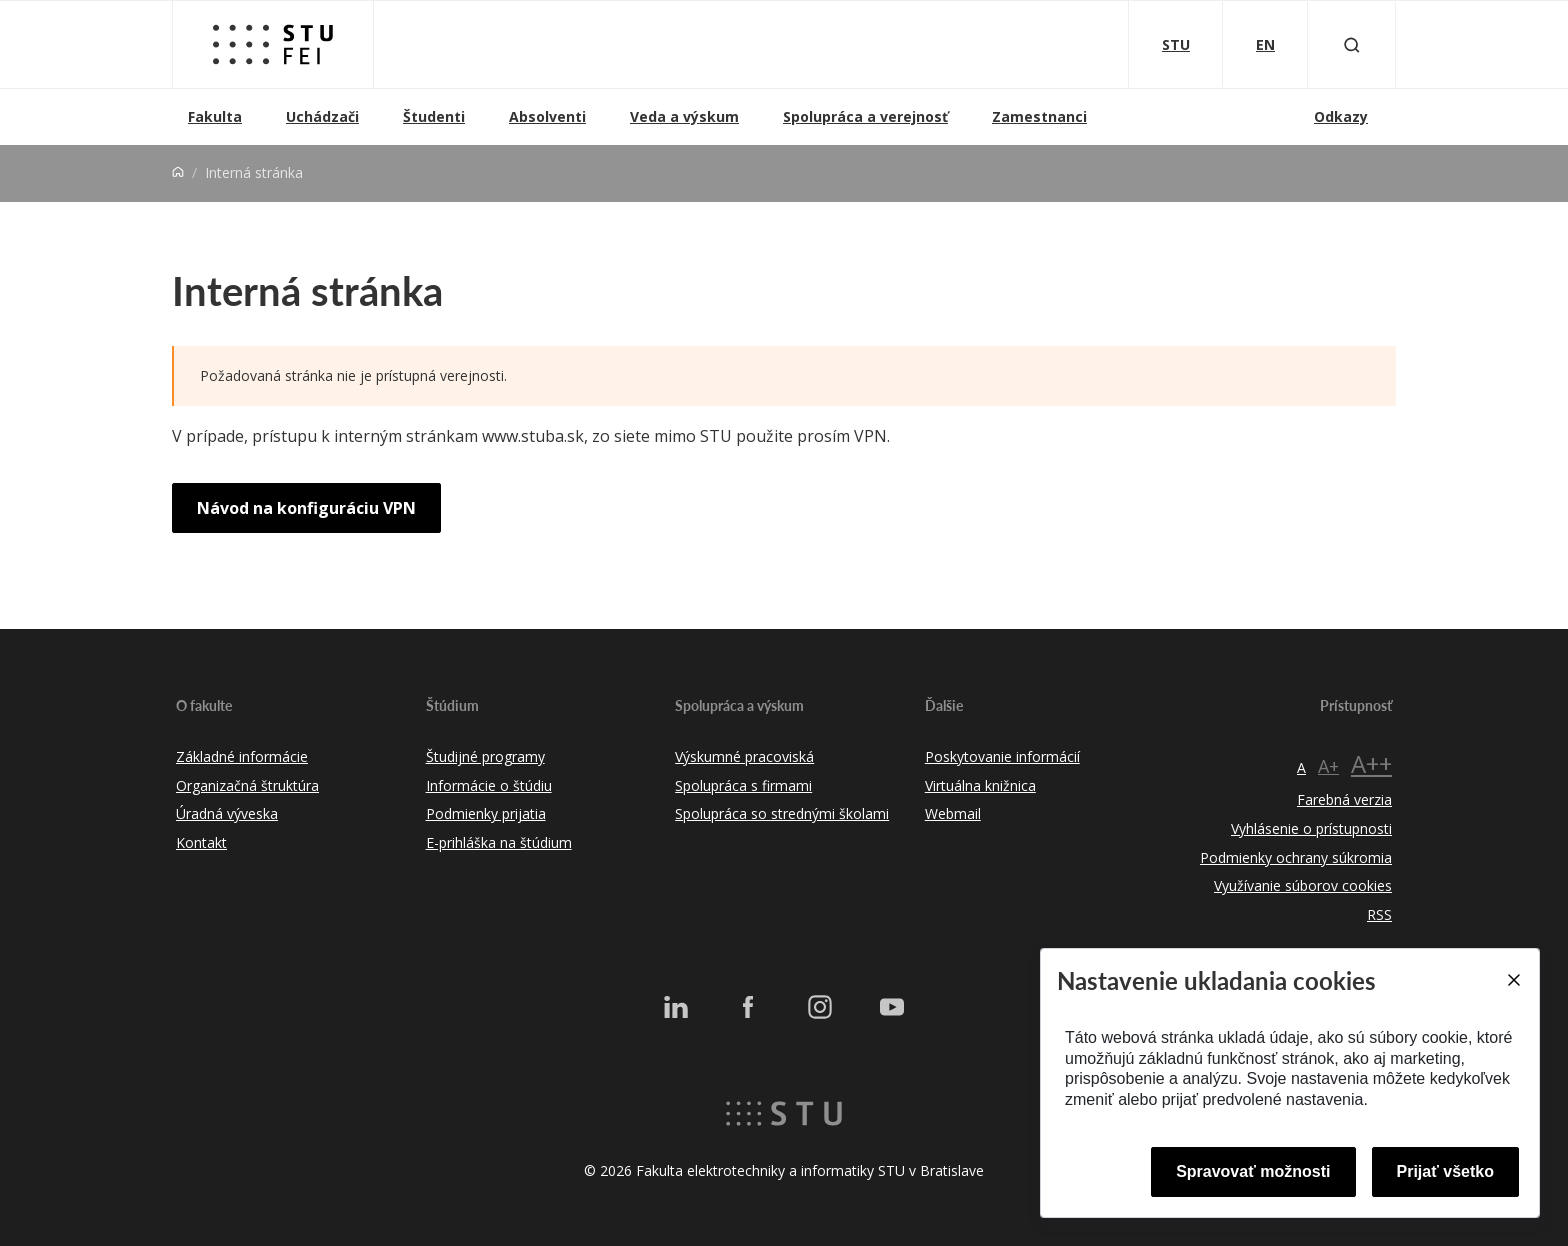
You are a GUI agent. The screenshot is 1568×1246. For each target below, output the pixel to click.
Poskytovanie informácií (1002, 756)
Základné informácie (242, 756)
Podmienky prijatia (486, 813)
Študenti (434, 116)
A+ (1328, 766)
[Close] (1513, 980)
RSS (1379, 914)
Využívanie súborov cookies (1303, 885)
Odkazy (1341, 116)
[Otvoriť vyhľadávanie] (1352, 44)
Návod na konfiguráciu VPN (306, 508)
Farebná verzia (1344, 799)
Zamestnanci (1039, 116)
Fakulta (215, 116)
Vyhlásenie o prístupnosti (1311, 828)
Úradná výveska (227, 813)
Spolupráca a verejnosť (865, 116)
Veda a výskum (684, 116)
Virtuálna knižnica (980, 785)
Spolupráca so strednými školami (782, 813)
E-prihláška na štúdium (499, 842)
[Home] (178, 172)
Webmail (953, 813)
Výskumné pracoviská (744, 756)
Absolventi (547, 116)
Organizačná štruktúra (247, 785)
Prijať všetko (1446, 1171)
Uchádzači (322, 116)
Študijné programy (485, 756)
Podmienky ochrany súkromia (1296, 857)
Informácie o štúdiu (489, 785)
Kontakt (201, 842)
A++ (1371, 763)
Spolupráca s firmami (743, 785)
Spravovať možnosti (1253, 1171)
